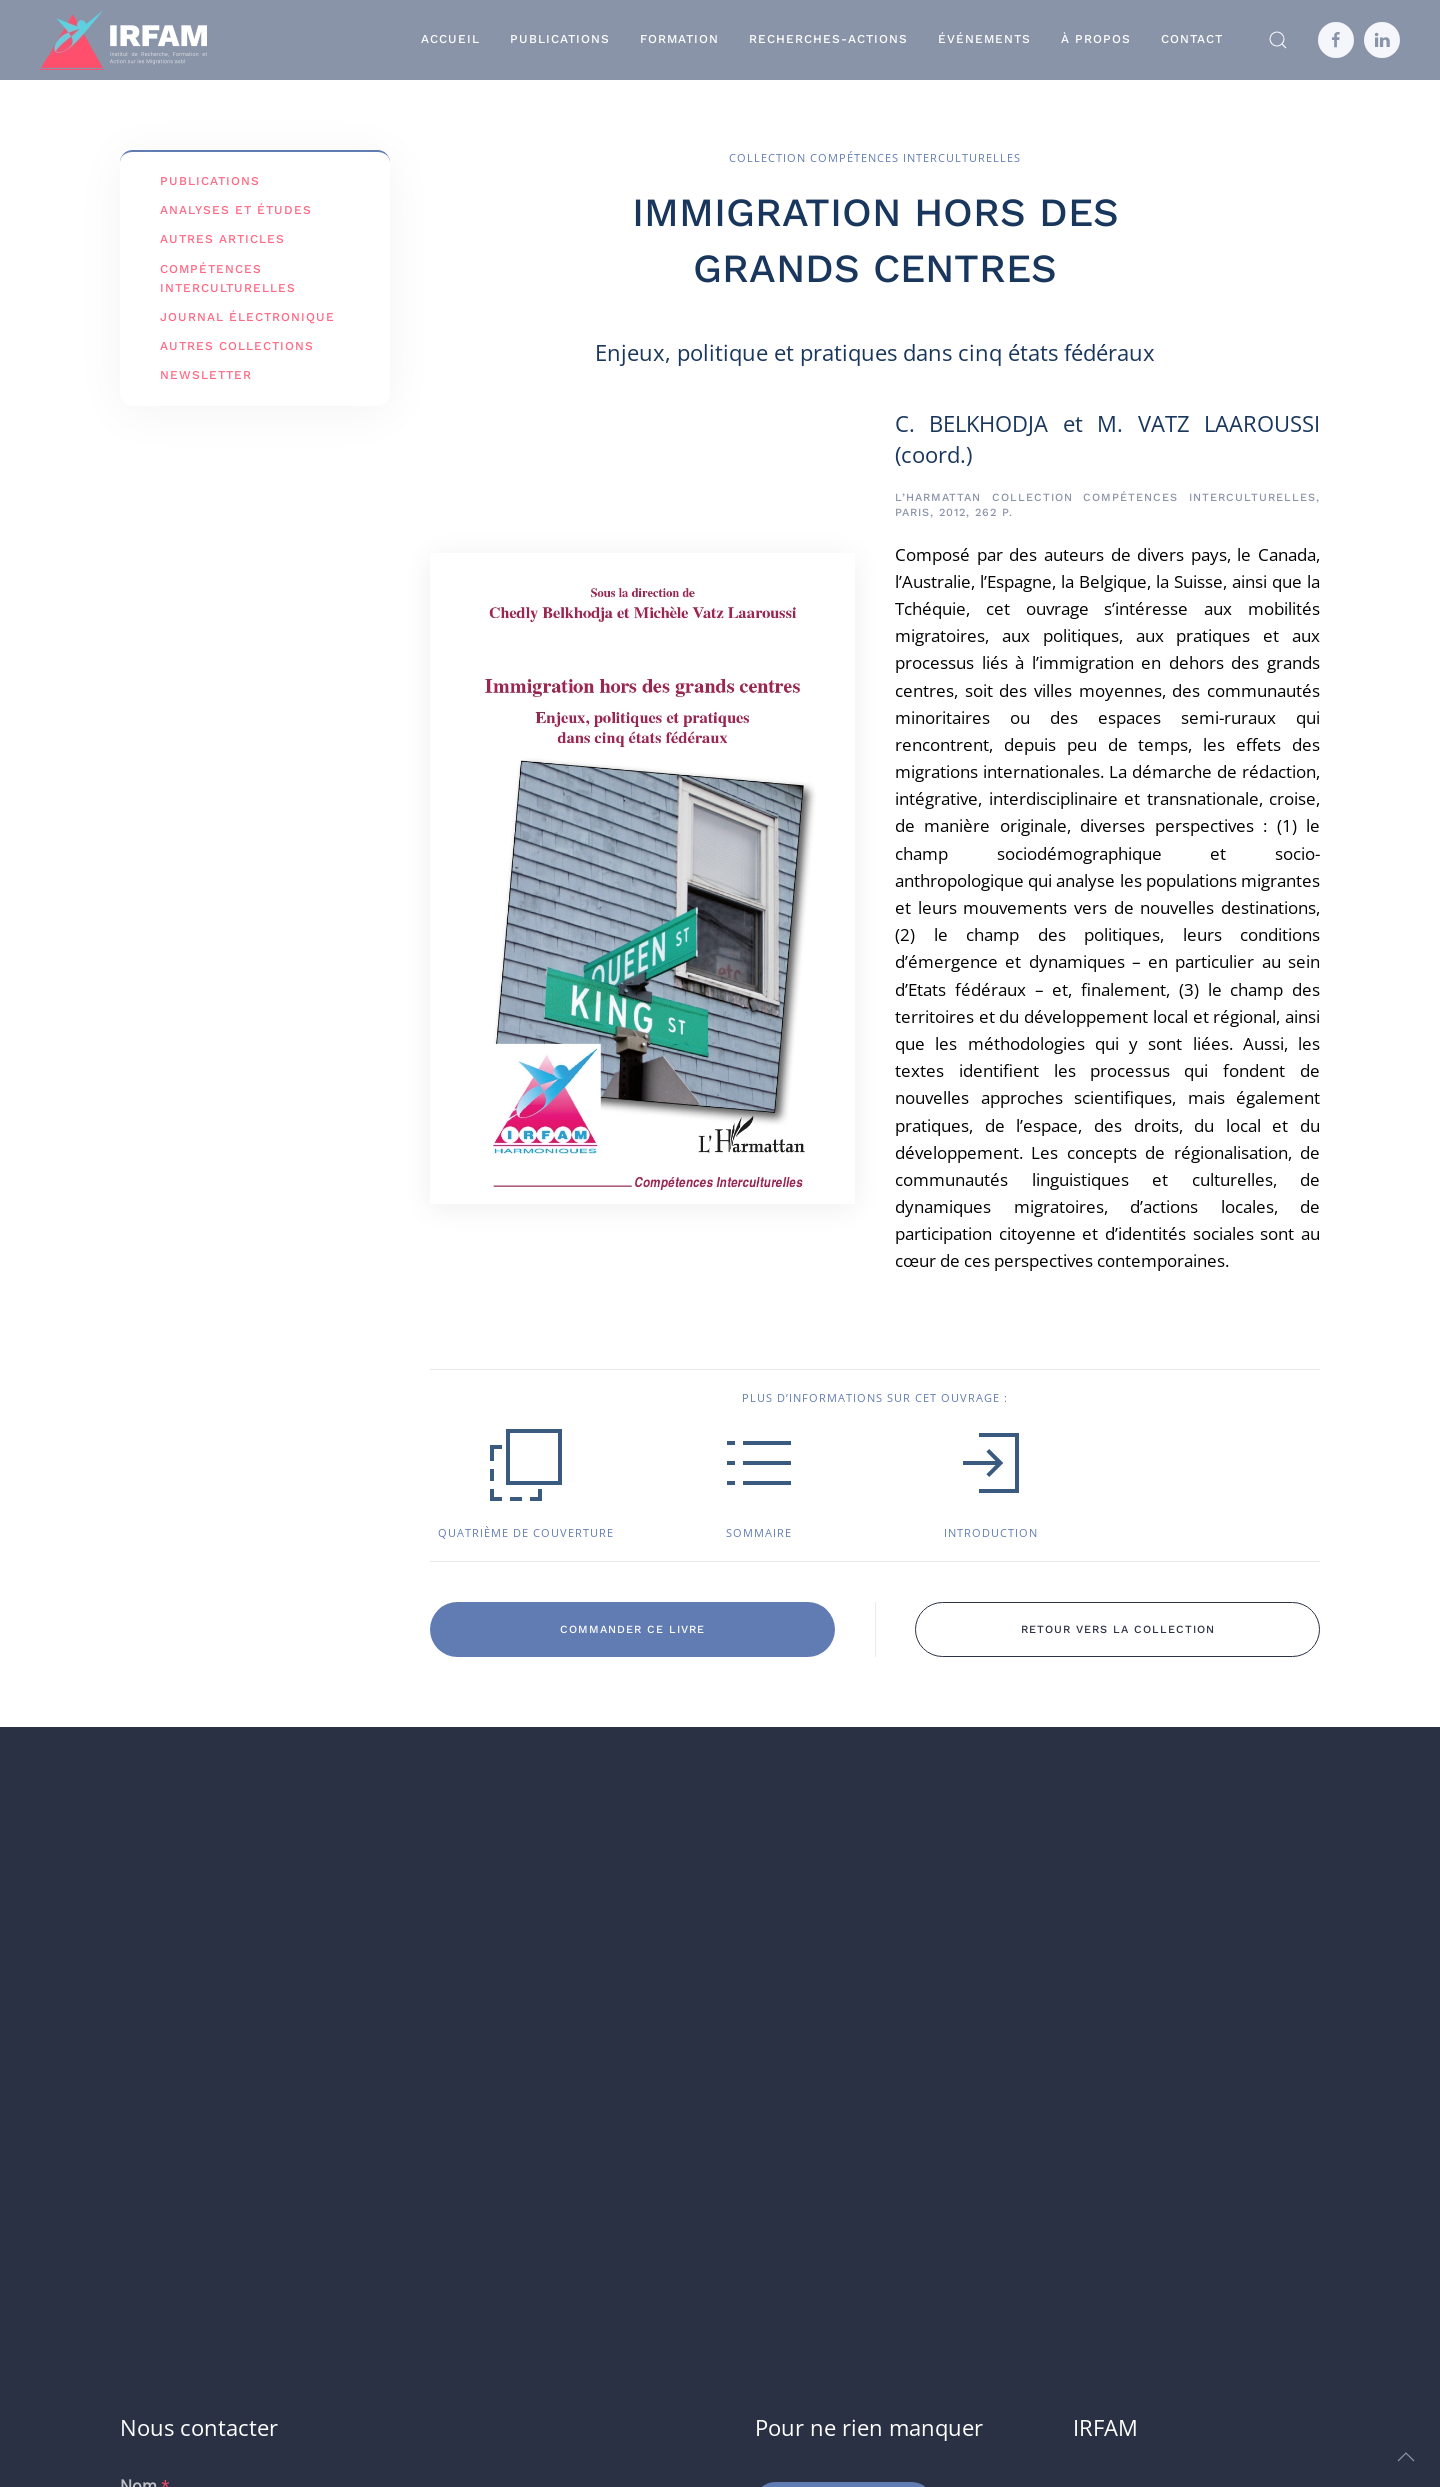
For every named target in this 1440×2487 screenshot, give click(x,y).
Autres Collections (237, 346)
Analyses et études (236, 210)
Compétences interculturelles (228, 278)
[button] (1278, 40)
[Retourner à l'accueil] (123, 40)
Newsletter (206, 375)
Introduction (991, 1532)
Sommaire (759, 1532)
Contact (1192, 39)
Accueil (450, 39)
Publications (210, 181)
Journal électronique (247, 317)
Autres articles (222, 239)
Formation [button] (679, 39)
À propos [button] (1096, 39)
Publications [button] (560, 39)
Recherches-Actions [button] (828, 39)
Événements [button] (984, 39)
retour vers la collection (1118, 1629)
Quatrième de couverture (526, 1532)
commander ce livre (632, 1629)
